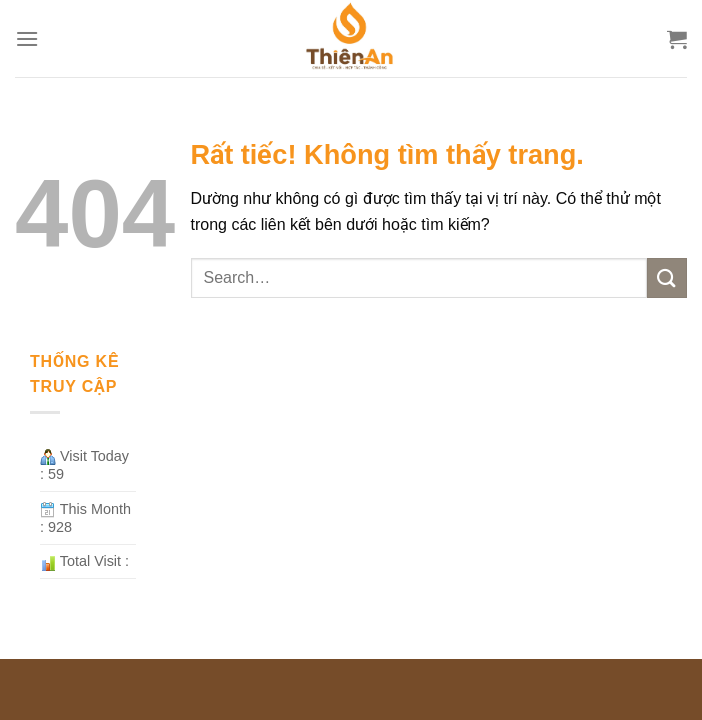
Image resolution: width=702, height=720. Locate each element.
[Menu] (27, 38)
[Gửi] (667, 277)
